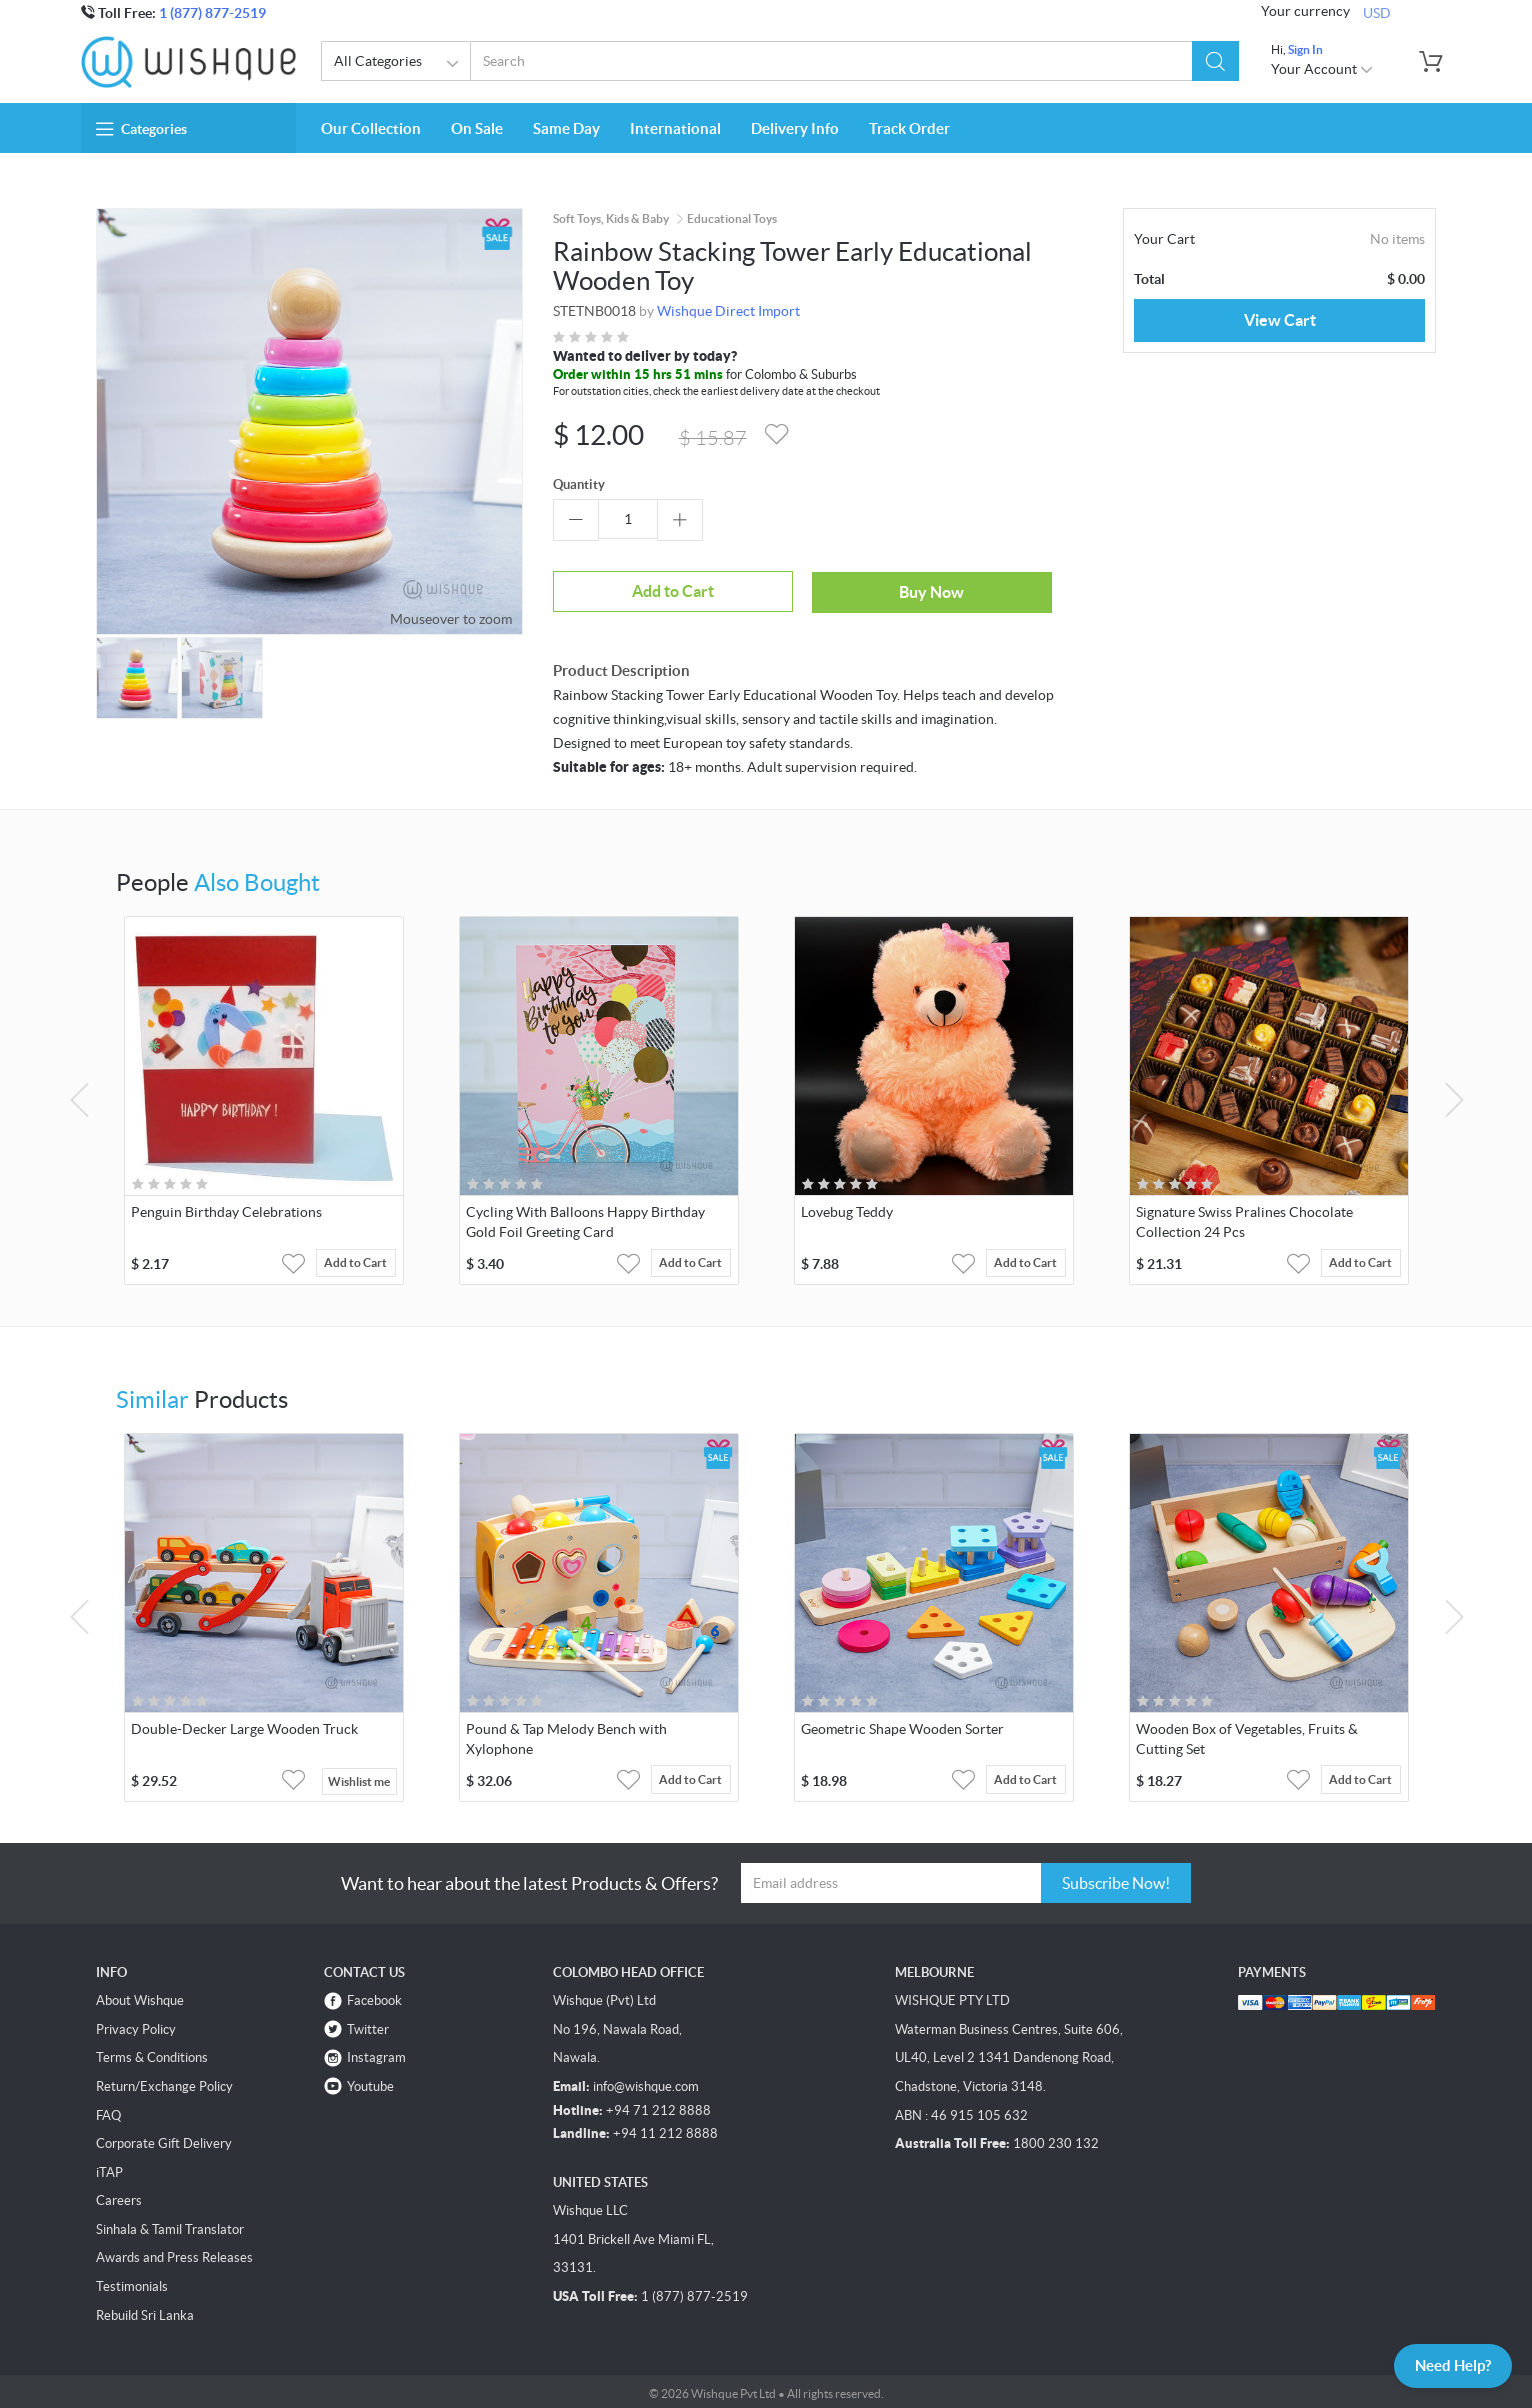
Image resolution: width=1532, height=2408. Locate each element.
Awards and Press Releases (174, 2253)
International (675, 128)
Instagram (376, 2053)
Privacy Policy (136, 2025)
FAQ (108, 2111)
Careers (119, 2196)
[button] (1215, 61)
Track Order (909, 128)
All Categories (399, 64)
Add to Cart (628, 590)
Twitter (368, 2025)
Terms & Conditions (152, 2053)
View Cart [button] (1280, 320)
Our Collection (371, 128)
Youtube (370, 2082)
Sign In (1305, 49)
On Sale (477, 128)
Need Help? (1446, 2364)
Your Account (1322, 69)
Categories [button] (141, 129)
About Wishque (140, 1996)
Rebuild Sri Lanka (145, 2311)
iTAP (109, 2168)
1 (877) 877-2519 (212, 13)
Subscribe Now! (1116, 1879)
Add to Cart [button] (361, 1260)
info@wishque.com (646, 2082)
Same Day (566, 128)
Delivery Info (795, 128)
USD (1377, 12)
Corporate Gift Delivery (164, 2139)
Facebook (374, 1996)
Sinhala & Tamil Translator (170, 2225)
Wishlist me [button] (359, 1777)
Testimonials (132, 2282)
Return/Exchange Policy (164, 2082)
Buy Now (800, 589)
